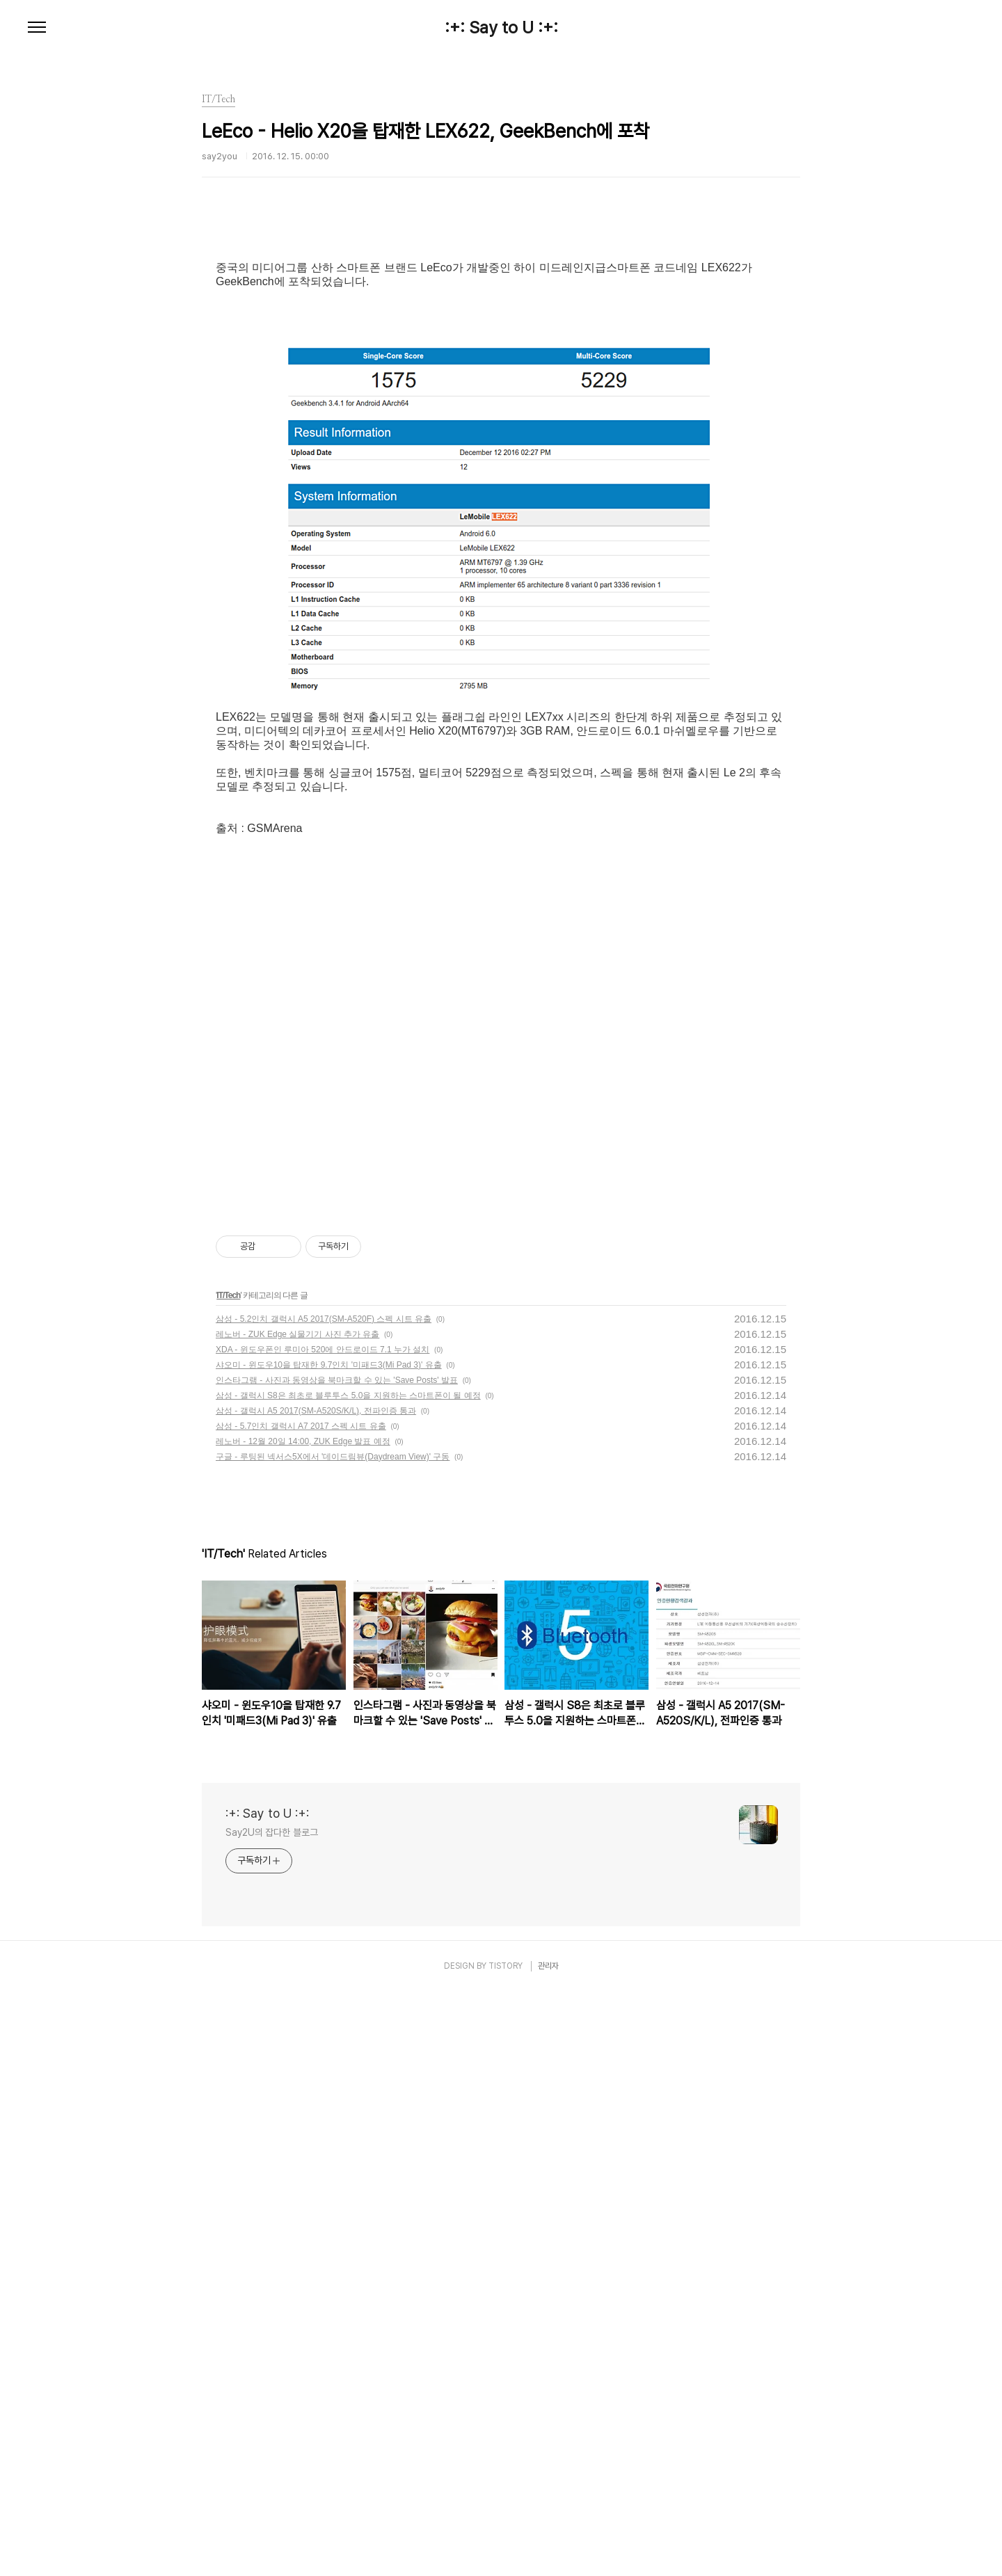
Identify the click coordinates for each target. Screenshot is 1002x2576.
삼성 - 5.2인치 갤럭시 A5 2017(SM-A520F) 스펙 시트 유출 (323, 1903)
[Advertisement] (501, 344)
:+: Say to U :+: (501, 27)
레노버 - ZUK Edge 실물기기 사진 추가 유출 (297, 1918)
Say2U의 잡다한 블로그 (271, 2416)
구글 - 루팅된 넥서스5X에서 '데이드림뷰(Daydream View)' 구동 (333, 2041)
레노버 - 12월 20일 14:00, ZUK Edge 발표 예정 (303, 2026)
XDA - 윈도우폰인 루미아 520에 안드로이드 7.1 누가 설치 (322, 1934)
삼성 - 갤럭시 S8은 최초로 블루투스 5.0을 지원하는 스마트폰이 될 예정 (348, 1980)
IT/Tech (228, 1880)
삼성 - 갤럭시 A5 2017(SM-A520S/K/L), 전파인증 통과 (316, 1995)
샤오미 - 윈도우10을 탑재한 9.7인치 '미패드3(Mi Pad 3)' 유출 (329, 1949)
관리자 (548, 2550)
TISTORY (505, 2550)
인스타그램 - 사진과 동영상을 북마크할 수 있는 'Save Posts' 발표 (337, 1964)
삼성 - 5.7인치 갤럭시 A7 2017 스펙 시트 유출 (301, 2010)
